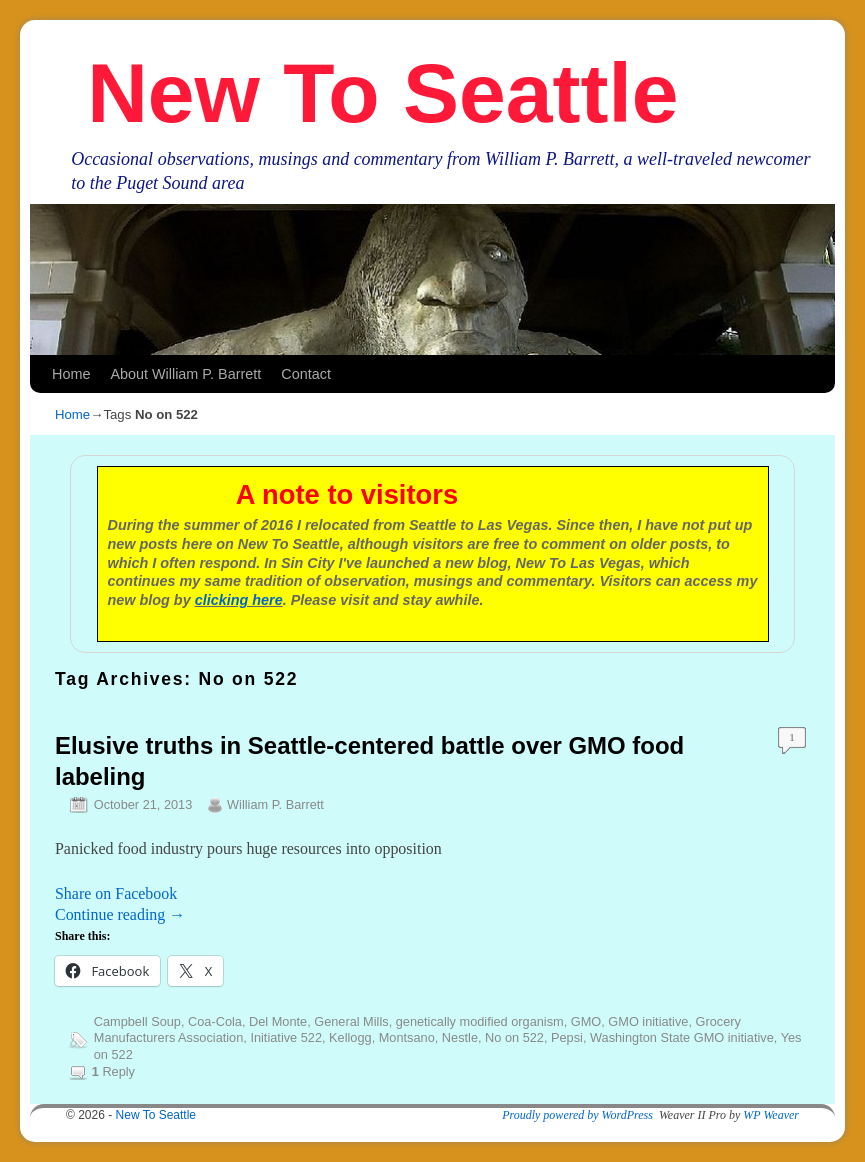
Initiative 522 (286, 1037)
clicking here (239, 600)
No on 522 (514, 1037)
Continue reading (120, 914)
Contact (306, 374)
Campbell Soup (137, 1021)
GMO (586, 1021)
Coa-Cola (215, 1021)
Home (71, 374)
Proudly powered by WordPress (577, 1115)
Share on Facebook (116, 893)
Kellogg (350, 1037)
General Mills (351, 1021)
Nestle (460, 1037)
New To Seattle (382, 93)
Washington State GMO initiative (682, 1037)
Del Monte (278, 1021)
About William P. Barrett (185, 374)
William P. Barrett (275, 804)
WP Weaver (771, 1115)
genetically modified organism (480, 1021)
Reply (113, 1071)
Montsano (407, 1037)
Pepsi (567, 1037)
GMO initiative (648, 1021)
